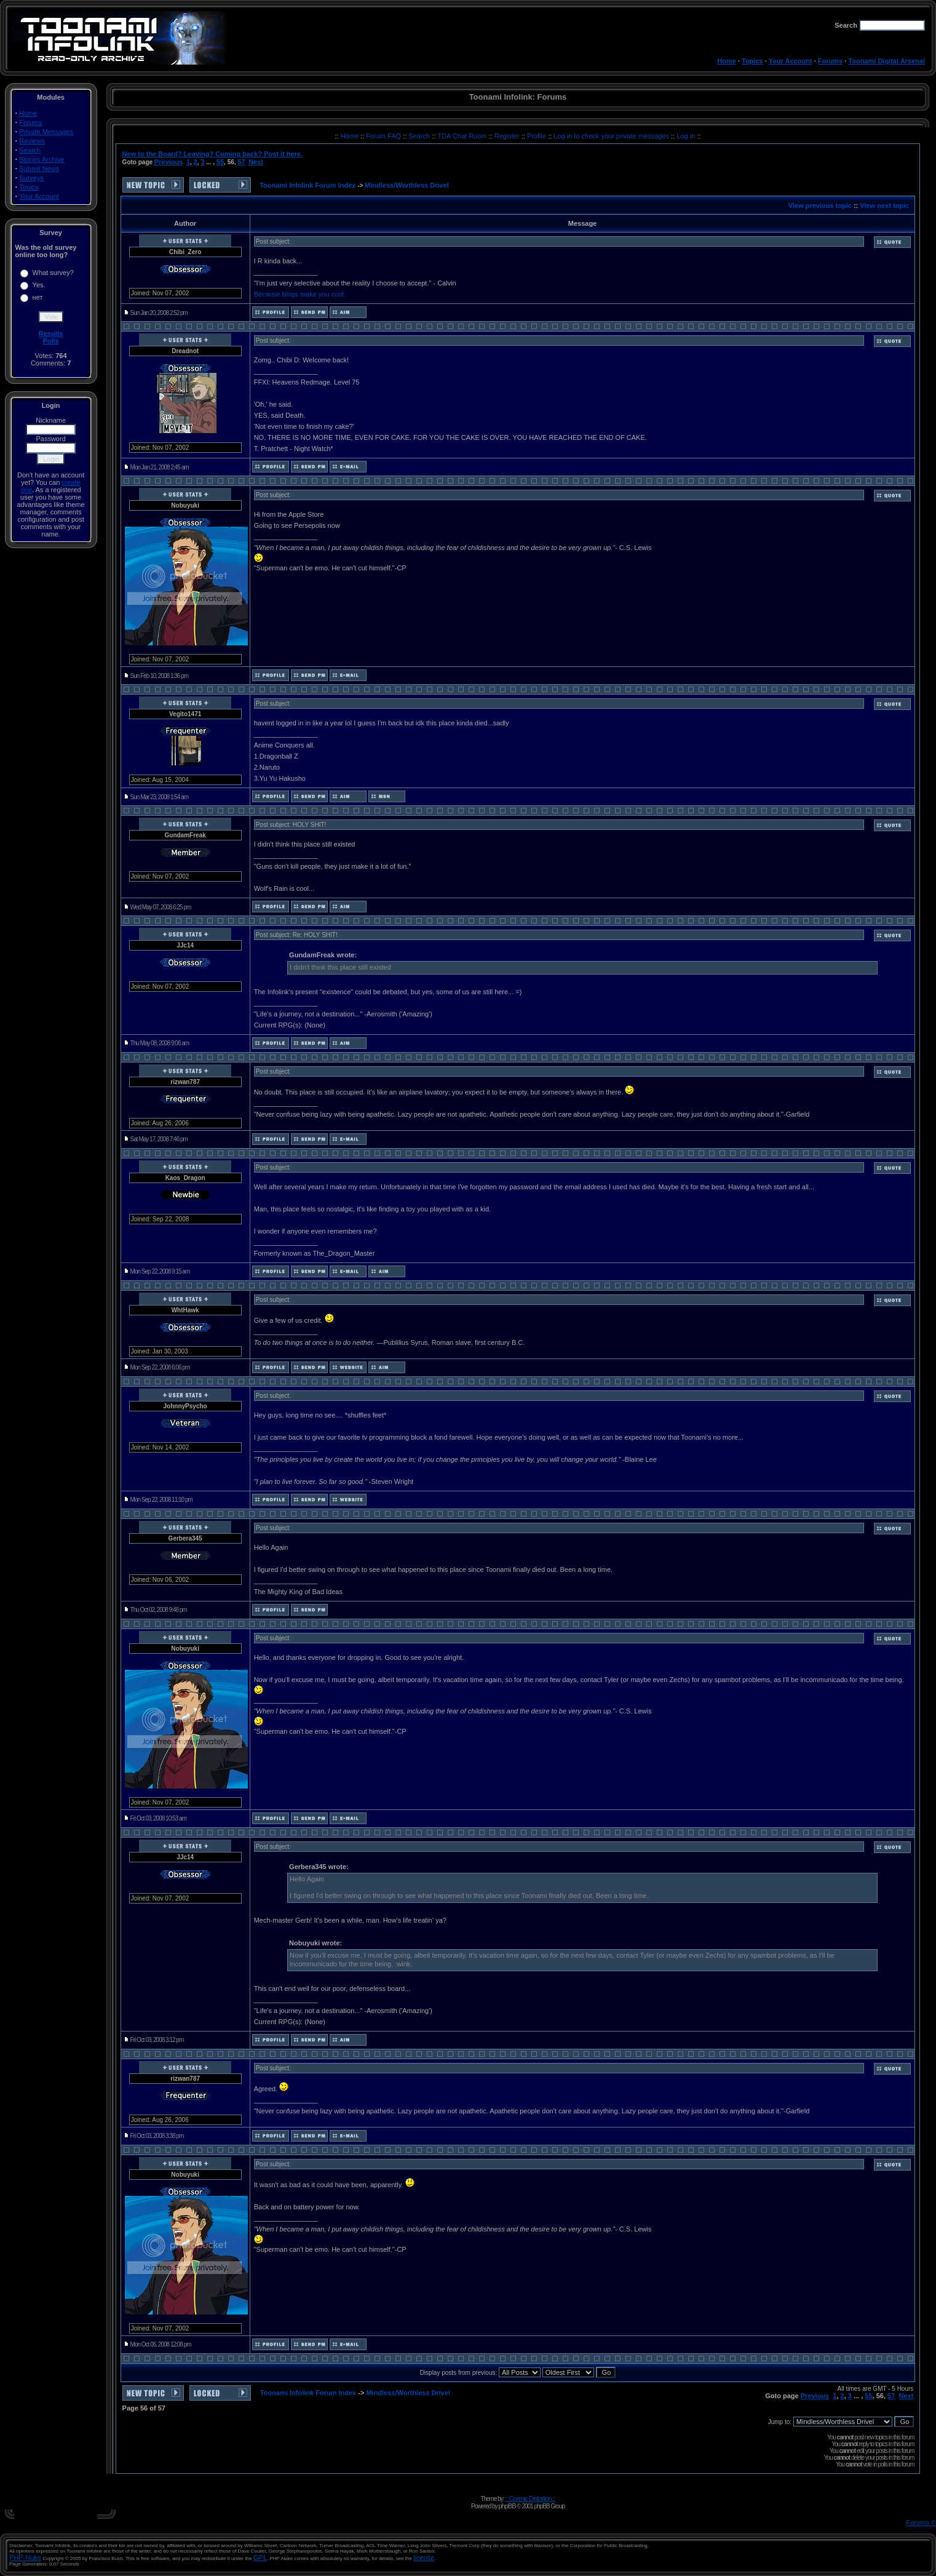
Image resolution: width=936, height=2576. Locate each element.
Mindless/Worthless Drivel (407, 185)
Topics (752, 61)
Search (30, 150)
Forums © (921, 2522)
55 (220, 161)
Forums (830, 61)
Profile (537, 136)
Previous (168, 161)
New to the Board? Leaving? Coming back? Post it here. (212, 154)
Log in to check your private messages (612, 136)
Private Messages (46, 131)
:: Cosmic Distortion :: (530, 2498)
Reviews (32, 141)
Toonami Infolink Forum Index (307, 185)
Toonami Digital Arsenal (886, 61)
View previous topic (820, 205)
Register (508, 136)
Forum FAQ (384, 136)
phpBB (506, 2506)
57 (241, 161)
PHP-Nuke (25, 2557)
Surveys (31, 177)
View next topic (884, 205)
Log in (685, 136)
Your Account (790, 61)
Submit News (39, 168)
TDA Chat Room (462, 136)
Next (255, 161)
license (423, 2557)
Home (726, 61)
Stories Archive (41, 159)
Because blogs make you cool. (300, 294)
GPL (260, 2557)
